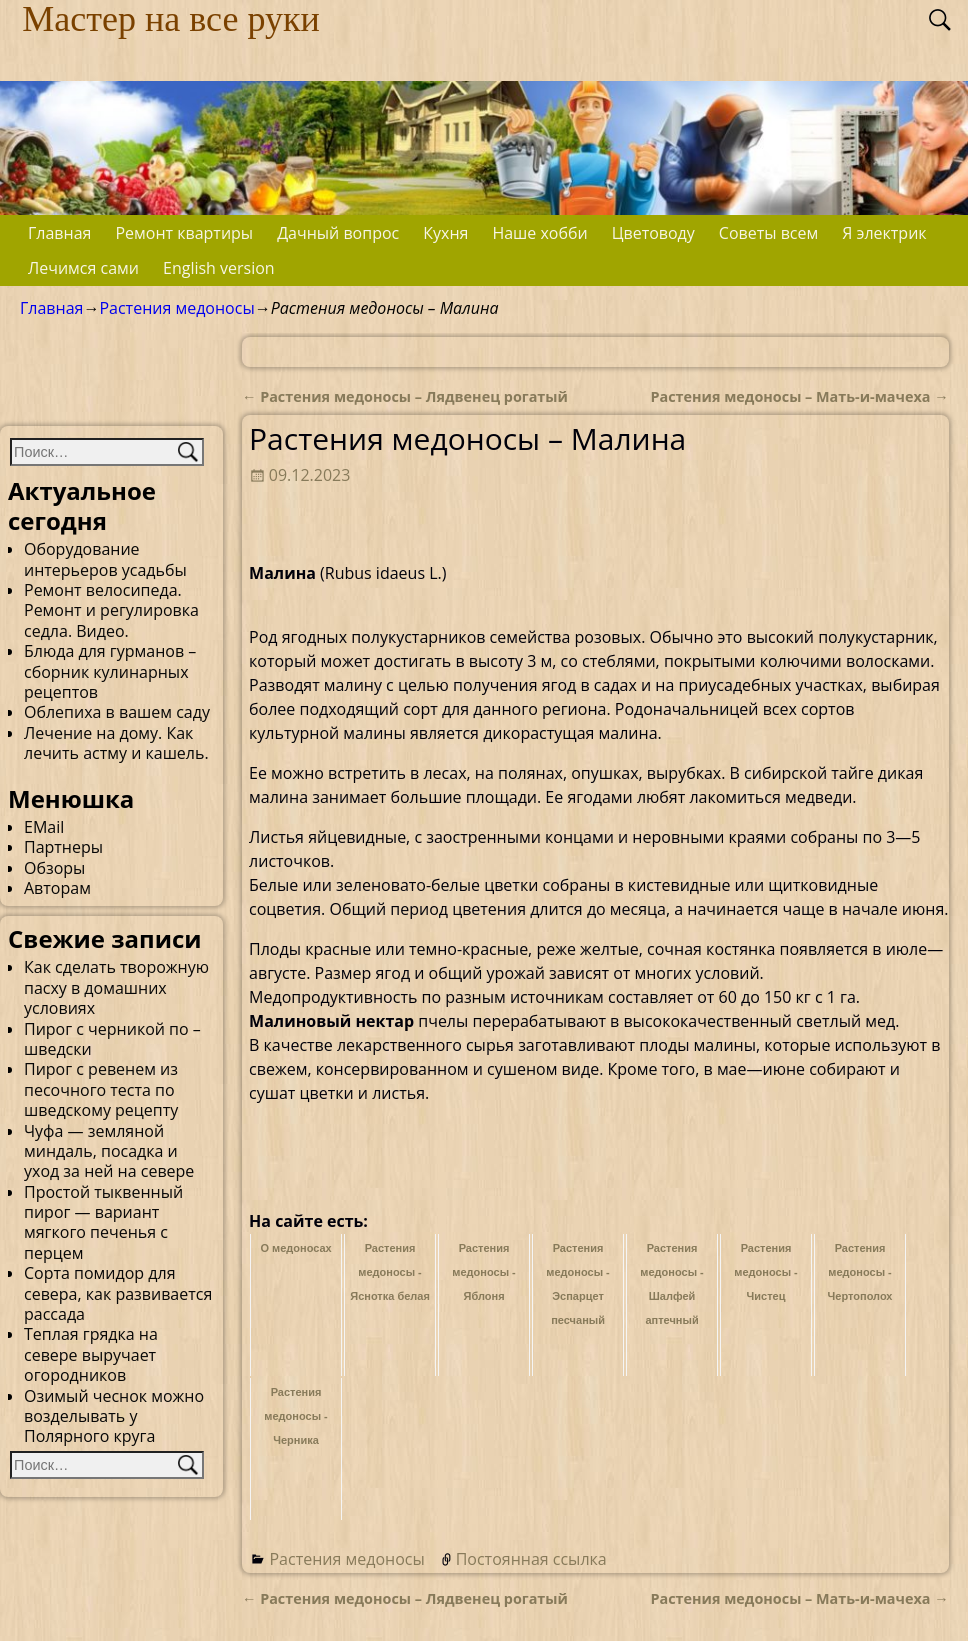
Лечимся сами (83, 268)
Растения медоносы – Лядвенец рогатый (405, 396)
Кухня (445, 233)
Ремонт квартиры (184, 233)
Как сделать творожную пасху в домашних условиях (116, 987)
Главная (59, 233)
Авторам (57, 888)
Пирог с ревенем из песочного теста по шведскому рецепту (101, 1089)
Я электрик (884, 233)
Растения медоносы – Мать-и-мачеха (799, 396)
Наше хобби (539, 233)
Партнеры (63, 847)
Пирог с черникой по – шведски (112, 1039)
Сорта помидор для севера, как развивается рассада (118, 1293)
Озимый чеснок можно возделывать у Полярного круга (114, 1416)
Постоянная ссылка (531, 1559)
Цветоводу (653, 233)
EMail (44, 827)
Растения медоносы (176, 308)
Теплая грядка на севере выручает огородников (91, 1354)
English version (219, 268)
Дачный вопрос (338, 233)
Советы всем (768, 233)
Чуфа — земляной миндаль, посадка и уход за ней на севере (109, 1151)
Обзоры (54, 868)
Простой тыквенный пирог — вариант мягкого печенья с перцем (103, 1222)
